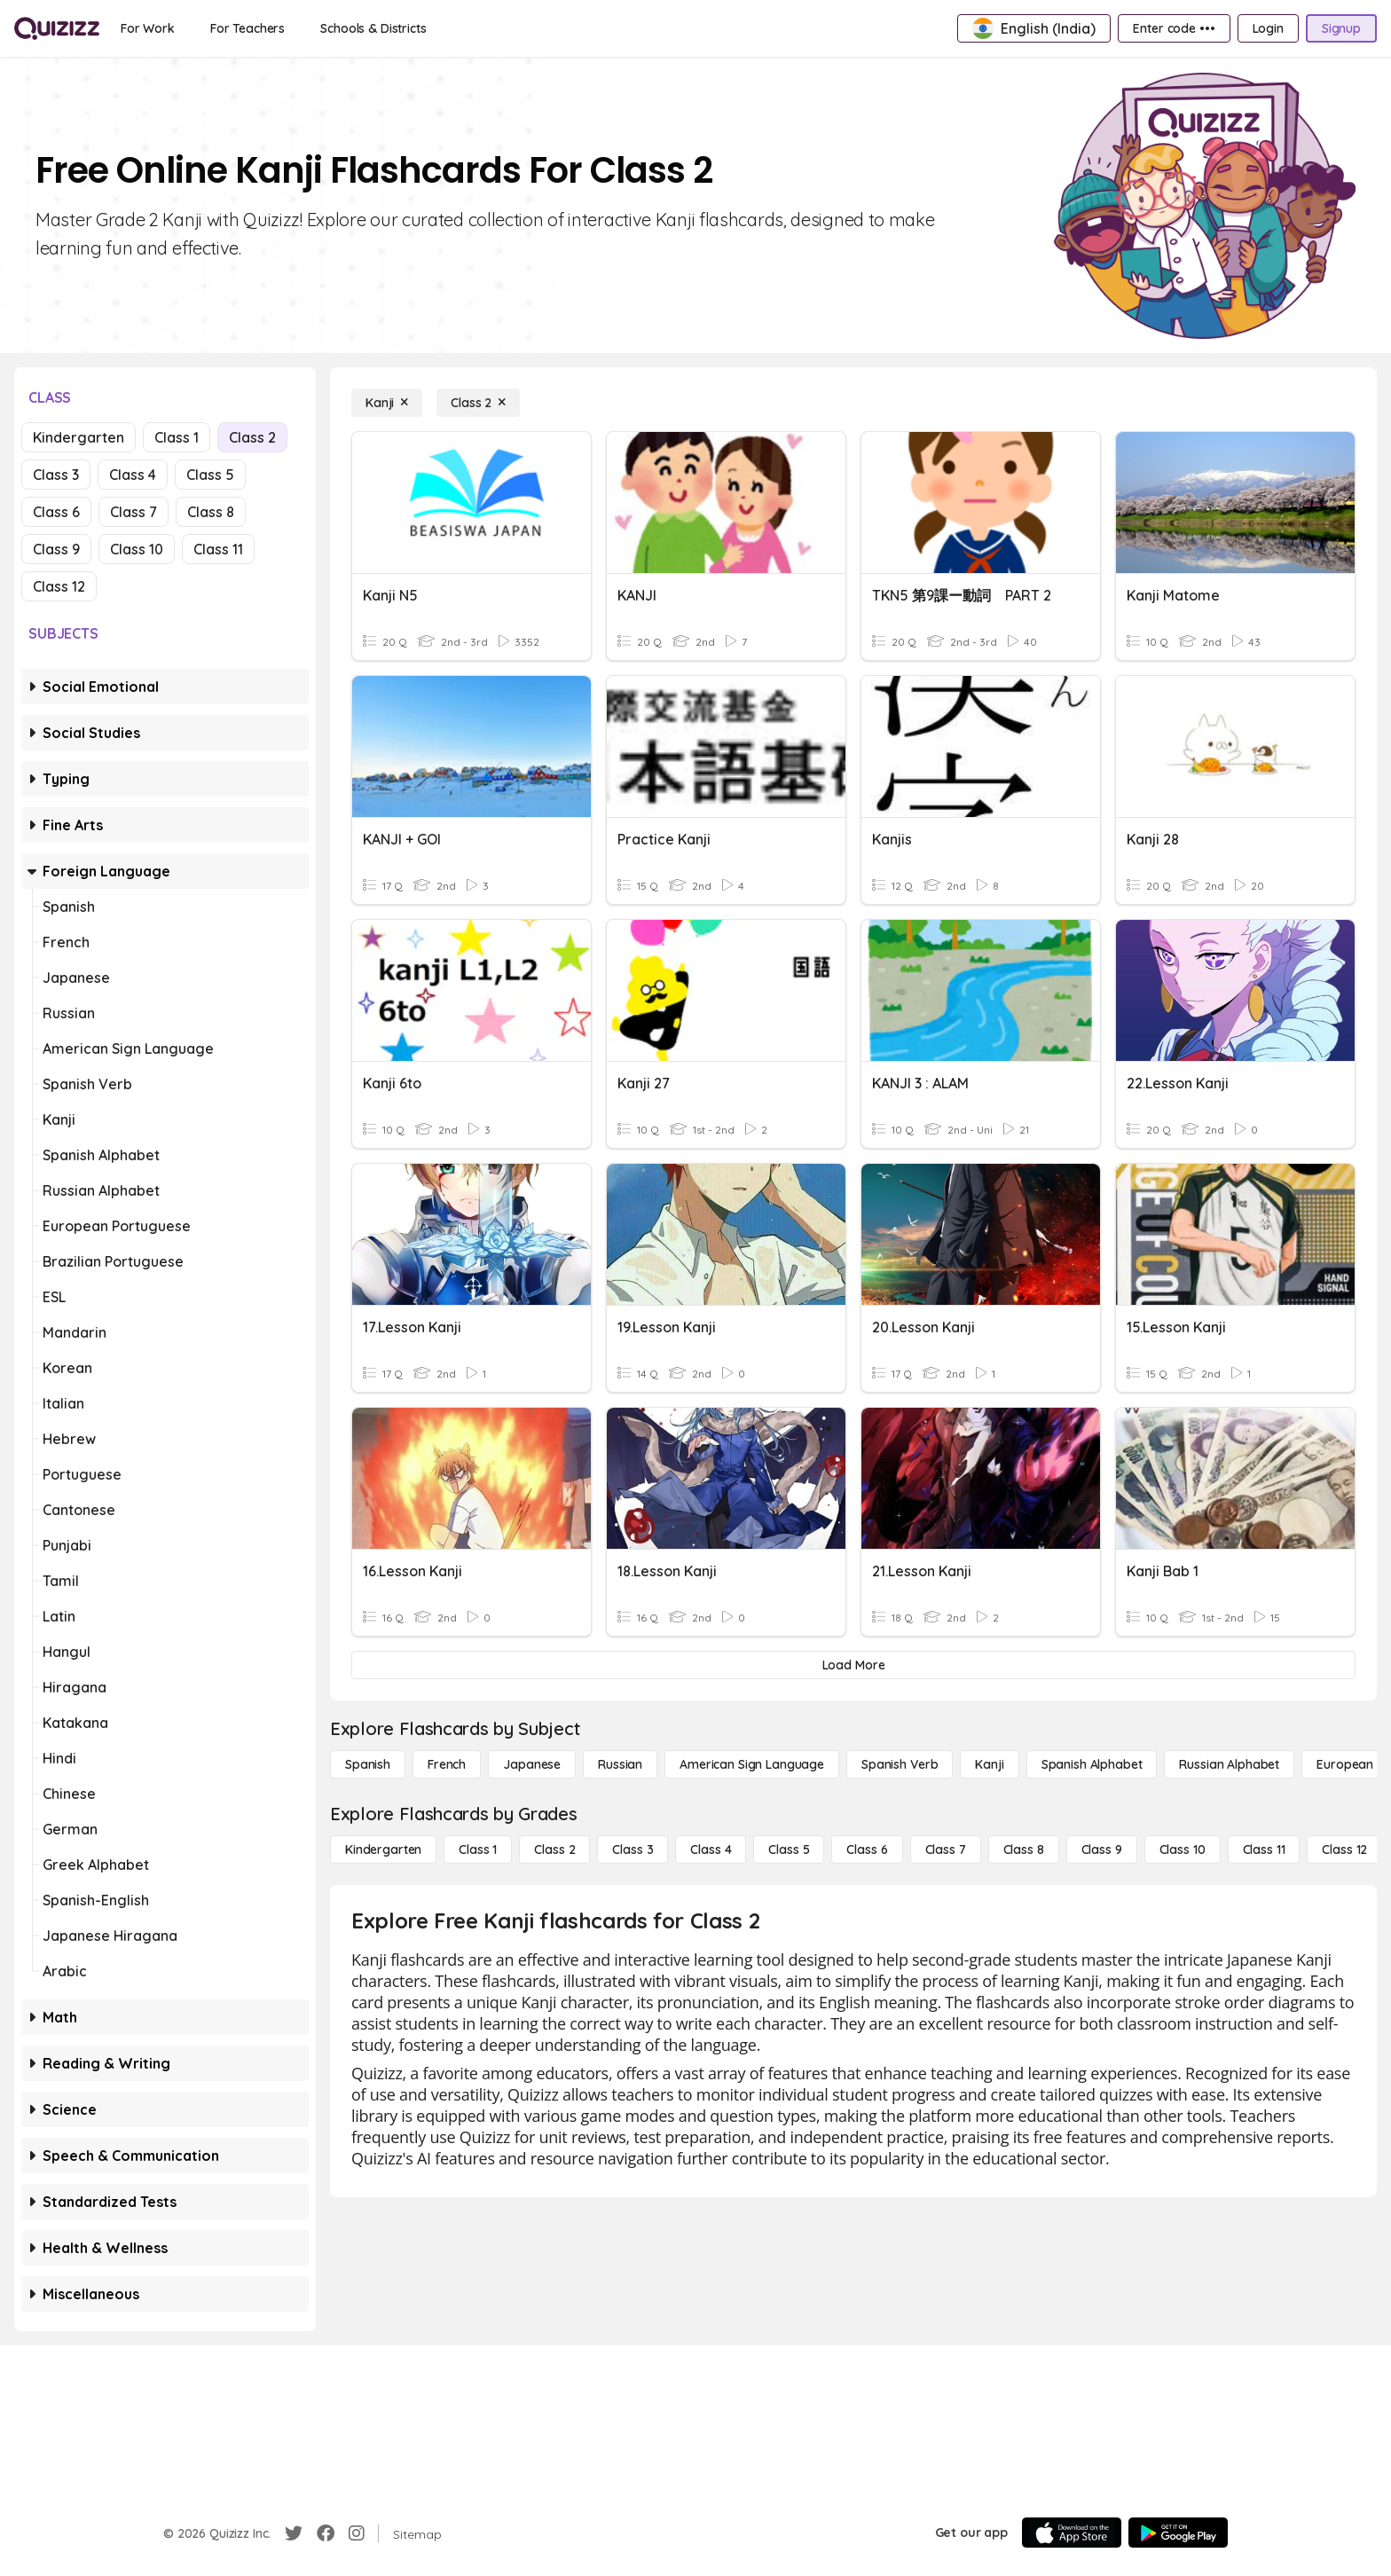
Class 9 (56, 549)
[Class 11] (1264, 1849)
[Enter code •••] (1174, 28)
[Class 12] (1344, 1849)
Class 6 (56, 512)
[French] (447, 1764)
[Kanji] (386, 403)
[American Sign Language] (751, 1764)
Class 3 (56, 474)
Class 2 (252, 437)
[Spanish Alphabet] (1092, 1764)
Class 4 (132, 474)
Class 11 (218, 549)
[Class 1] (478, 1849)
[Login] (1268, 28)
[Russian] (620, 1764)
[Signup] (1341, 28)
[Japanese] (532, 1764)
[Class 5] (788, 1849)
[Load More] (853, 1665)
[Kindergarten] (383, 1849)
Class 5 (210, 474)
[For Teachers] (247, 28)
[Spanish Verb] (899, 1764)
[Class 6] (866, 1849)
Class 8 (210, 512)
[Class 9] (1101, 1849)
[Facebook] (325, 2533)
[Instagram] (357, 2533)
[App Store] (1071, 2532)
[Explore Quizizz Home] (56, 28)
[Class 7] (945, 1849)
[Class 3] (632, 1849)
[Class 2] (478, 403)
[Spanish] (367, 1764)
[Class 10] (1182, 1849)
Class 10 (136, 549)
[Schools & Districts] (373, 28)
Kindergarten (78, 437)
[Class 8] (1023, 1849)
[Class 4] (710, 1849)
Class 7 (133, 512)
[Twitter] (294, 2533)
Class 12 (59, 586)
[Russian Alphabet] (1229, 1764)
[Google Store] (1178, 2532)
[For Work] (147, 28)
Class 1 (176, 437)
